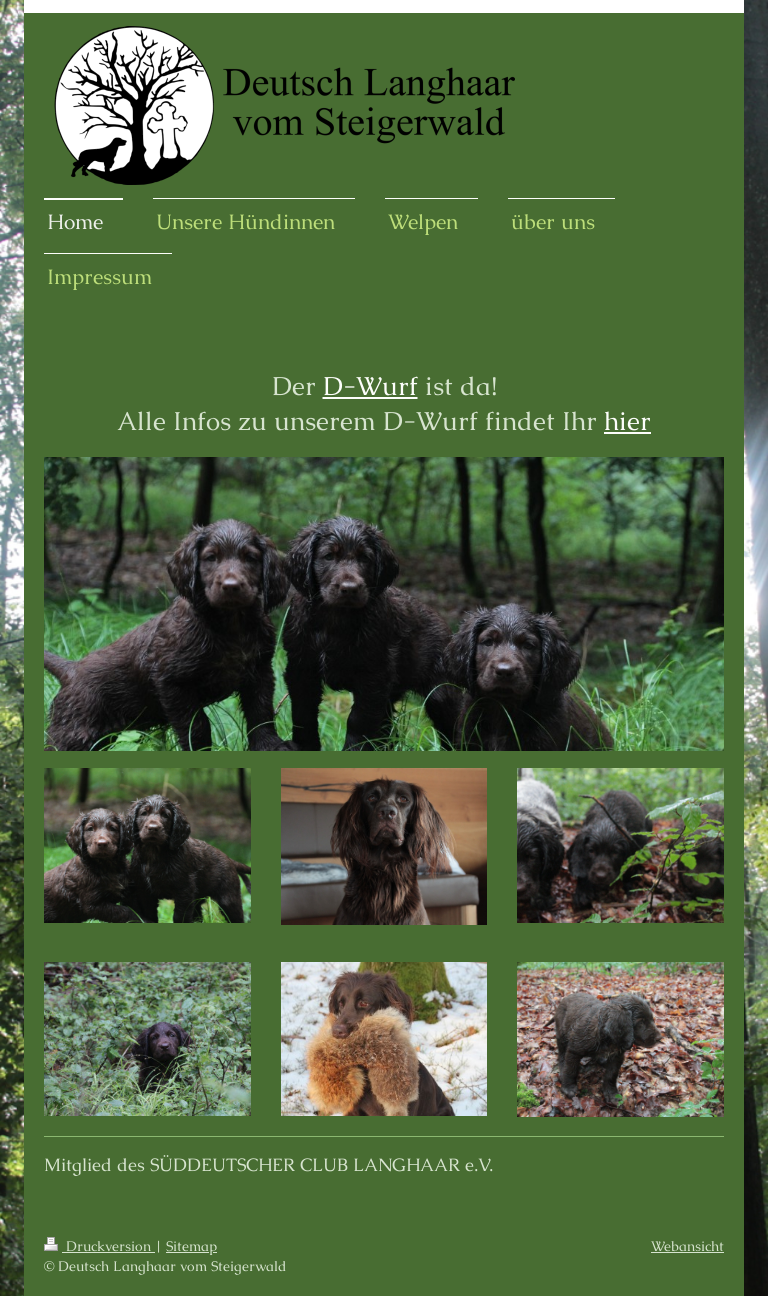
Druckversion (99, 1246)
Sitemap (191, 1246)
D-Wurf (370, 386)
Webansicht (687, 1246)
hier (627, 421)
